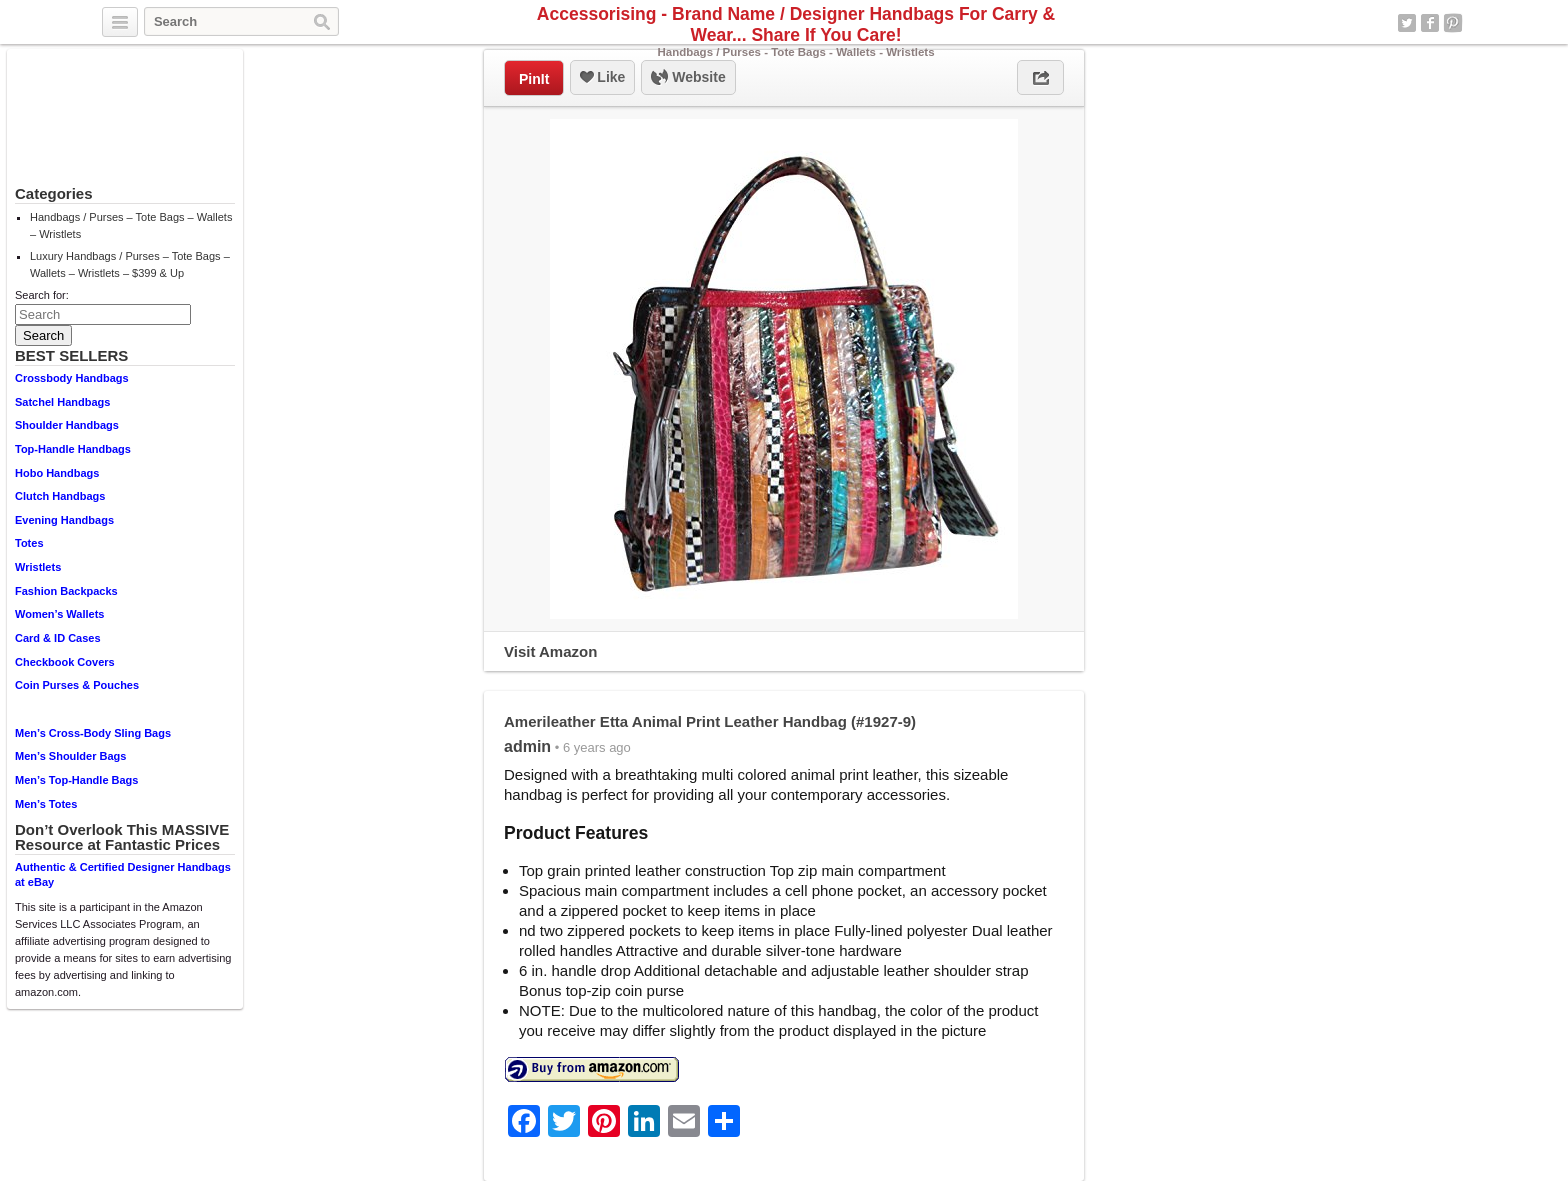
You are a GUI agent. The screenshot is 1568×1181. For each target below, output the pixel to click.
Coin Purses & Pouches (77, 685)
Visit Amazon (550, 651)
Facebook (1430, 23)
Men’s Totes (46, 804)
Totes (29, 543)
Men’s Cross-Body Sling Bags (93, 733)
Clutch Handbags (60, 496)
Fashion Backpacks (66, 591)
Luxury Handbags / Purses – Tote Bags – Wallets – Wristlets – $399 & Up (130, 264)
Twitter (1407, 23)
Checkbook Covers (65, 662)
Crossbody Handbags (72, 378)
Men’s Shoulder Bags (70, 756)
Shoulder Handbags (67, 425)
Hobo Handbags (57, 473)
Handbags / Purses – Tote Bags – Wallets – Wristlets (131, 225)
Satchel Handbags (62, 402)
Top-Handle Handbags (73, 449)
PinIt (534, 79)
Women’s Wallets (59, 614)
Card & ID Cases (58, 638)
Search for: (42, 295)
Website (688, 78)
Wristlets (38, 567)
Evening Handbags (64, 520)
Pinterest (1453, 23)
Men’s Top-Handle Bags (76, 780)
